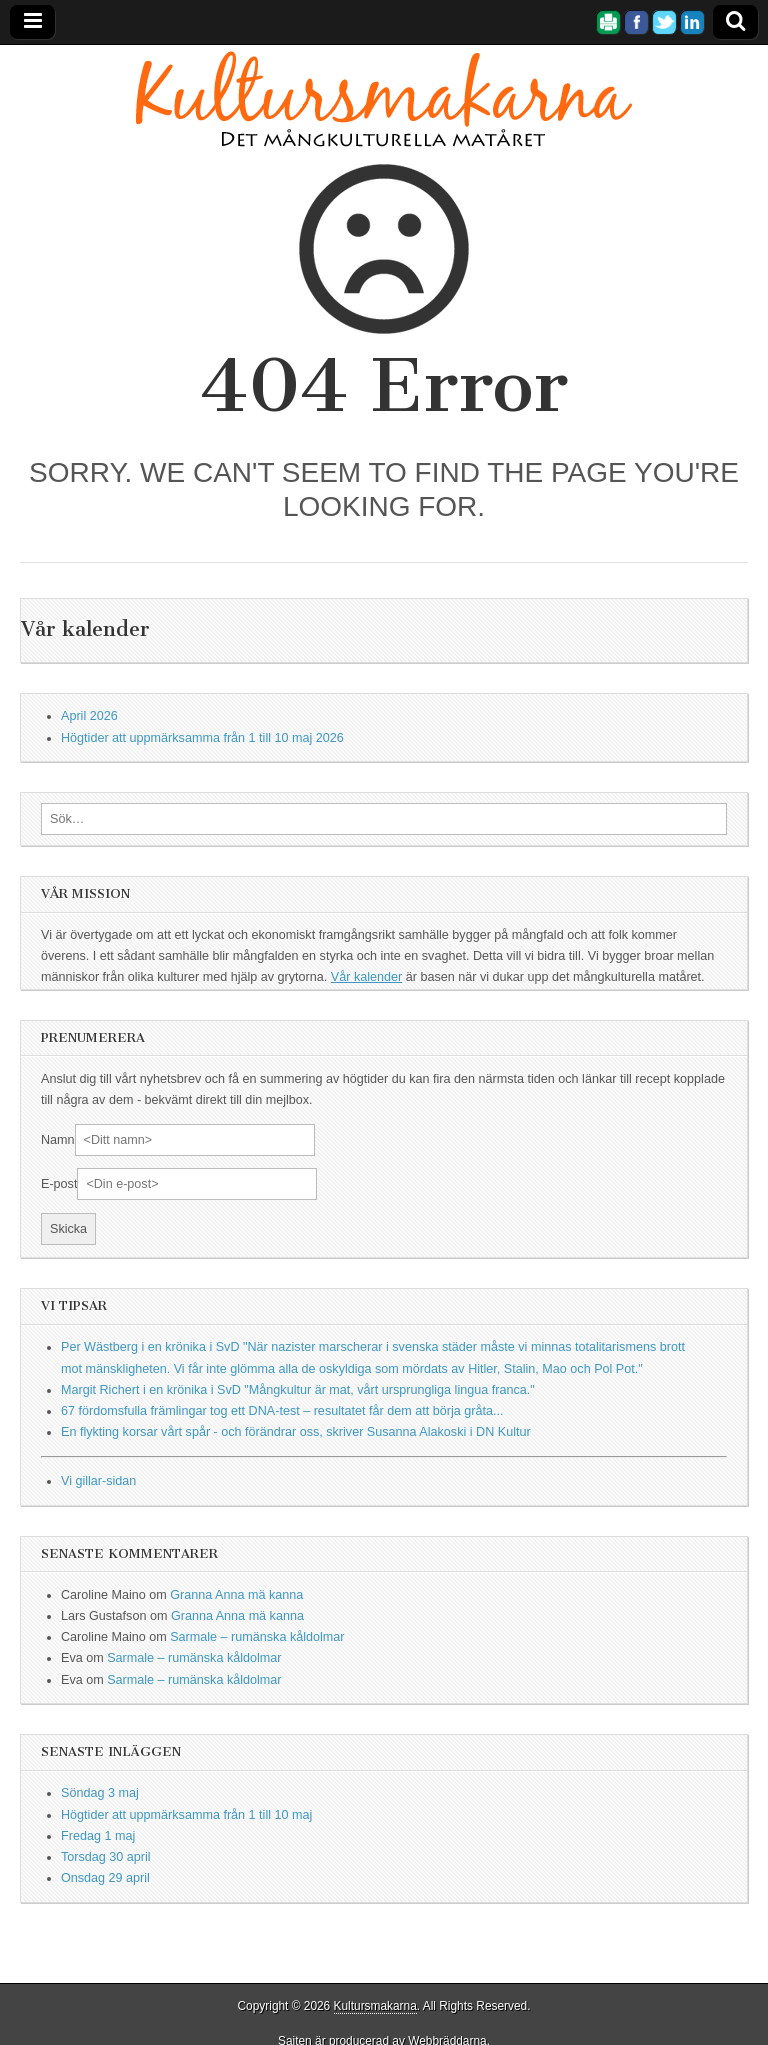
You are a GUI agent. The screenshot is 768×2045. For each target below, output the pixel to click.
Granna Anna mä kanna (236, 1595)
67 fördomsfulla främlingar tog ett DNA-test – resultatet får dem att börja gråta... (282, 1411)
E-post (59, 1184)
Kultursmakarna (375, 2006)
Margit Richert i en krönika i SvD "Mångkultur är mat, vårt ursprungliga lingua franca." (298, 1390)
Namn (58, 1140)
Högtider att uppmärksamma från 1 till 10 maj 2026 (202, 738)
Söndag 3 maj (100, 1793)
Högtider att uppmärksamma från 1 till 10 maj (186, 1815)
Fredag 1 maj (98, 1836)
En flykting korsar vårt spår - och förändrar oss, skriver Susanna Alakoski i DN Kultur (296, 1432)
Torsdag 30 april (106, 1857)
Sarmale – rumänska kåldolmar (257, 1637)
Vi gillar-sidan (98, 1481)
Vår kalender (366, 977)
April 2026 (89, 716)
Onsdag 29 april (105, 1878)
